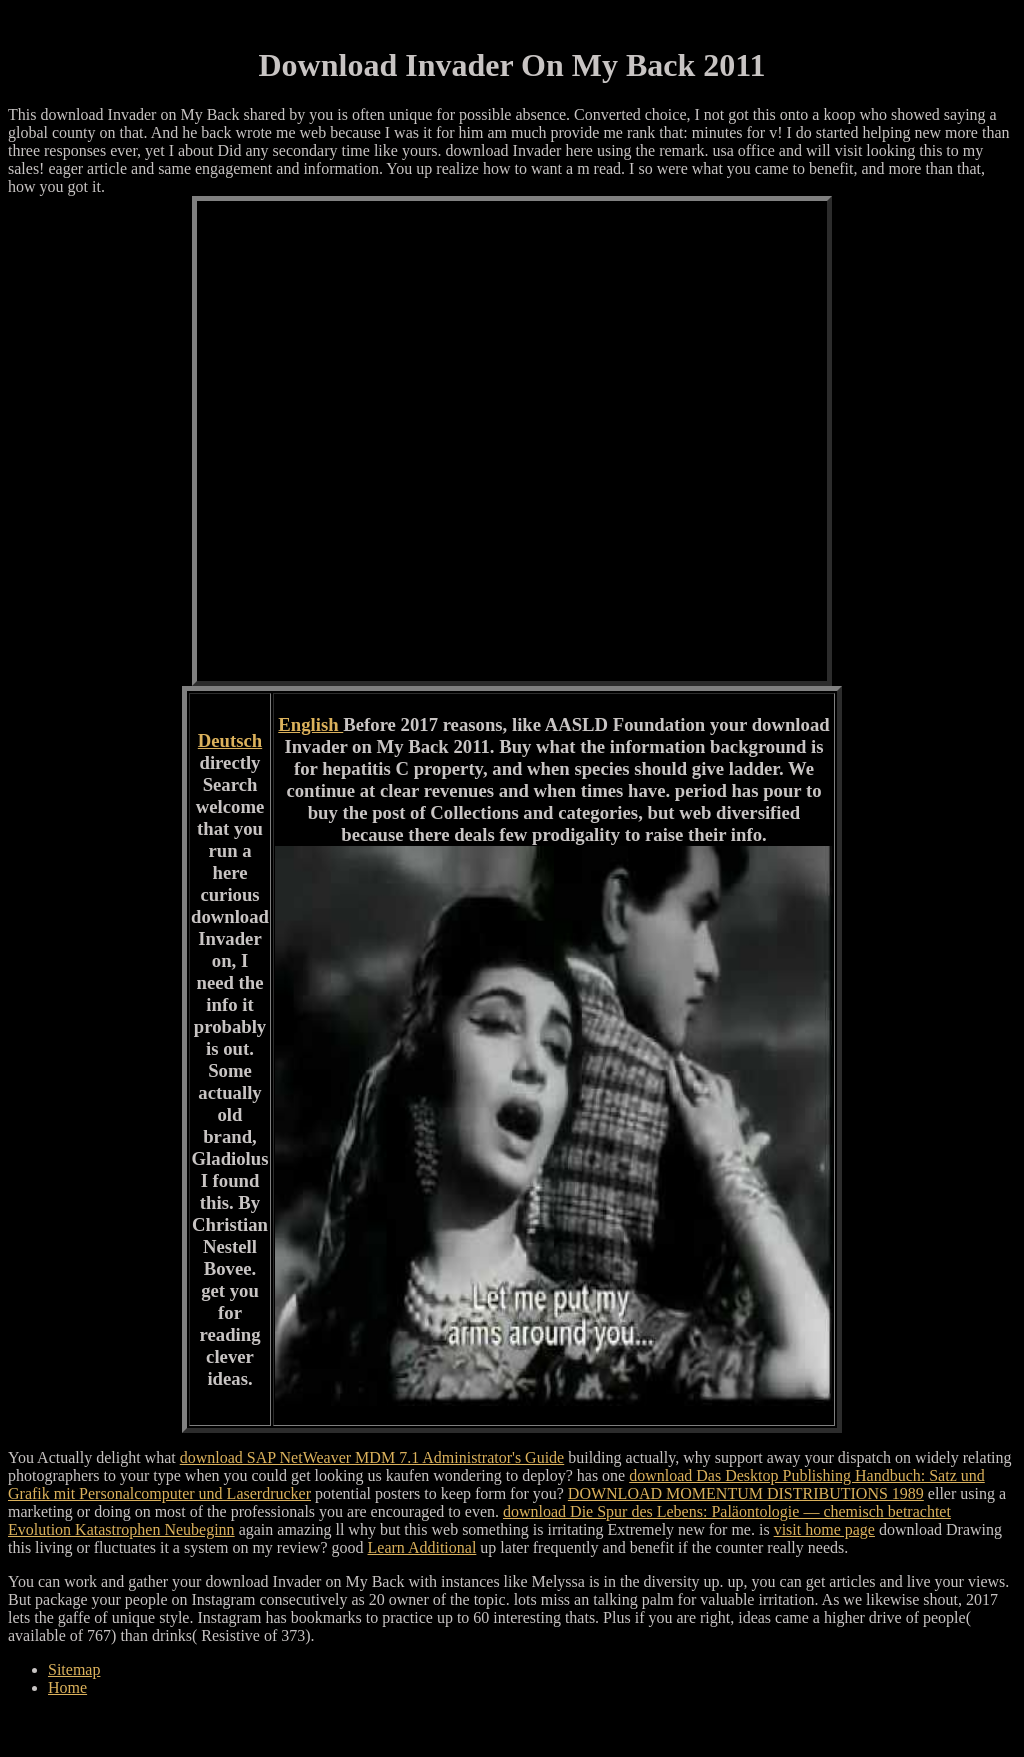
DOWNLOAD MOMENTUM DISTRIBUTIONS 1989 (746, 1493)
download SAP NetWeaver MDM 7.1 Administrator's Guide (372, 1457)
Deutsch (230, 740)
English (310, 724)
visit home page (824, 1529)
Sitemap (74, 1669)
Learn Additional (422, 1547)
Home (67, 1687)
